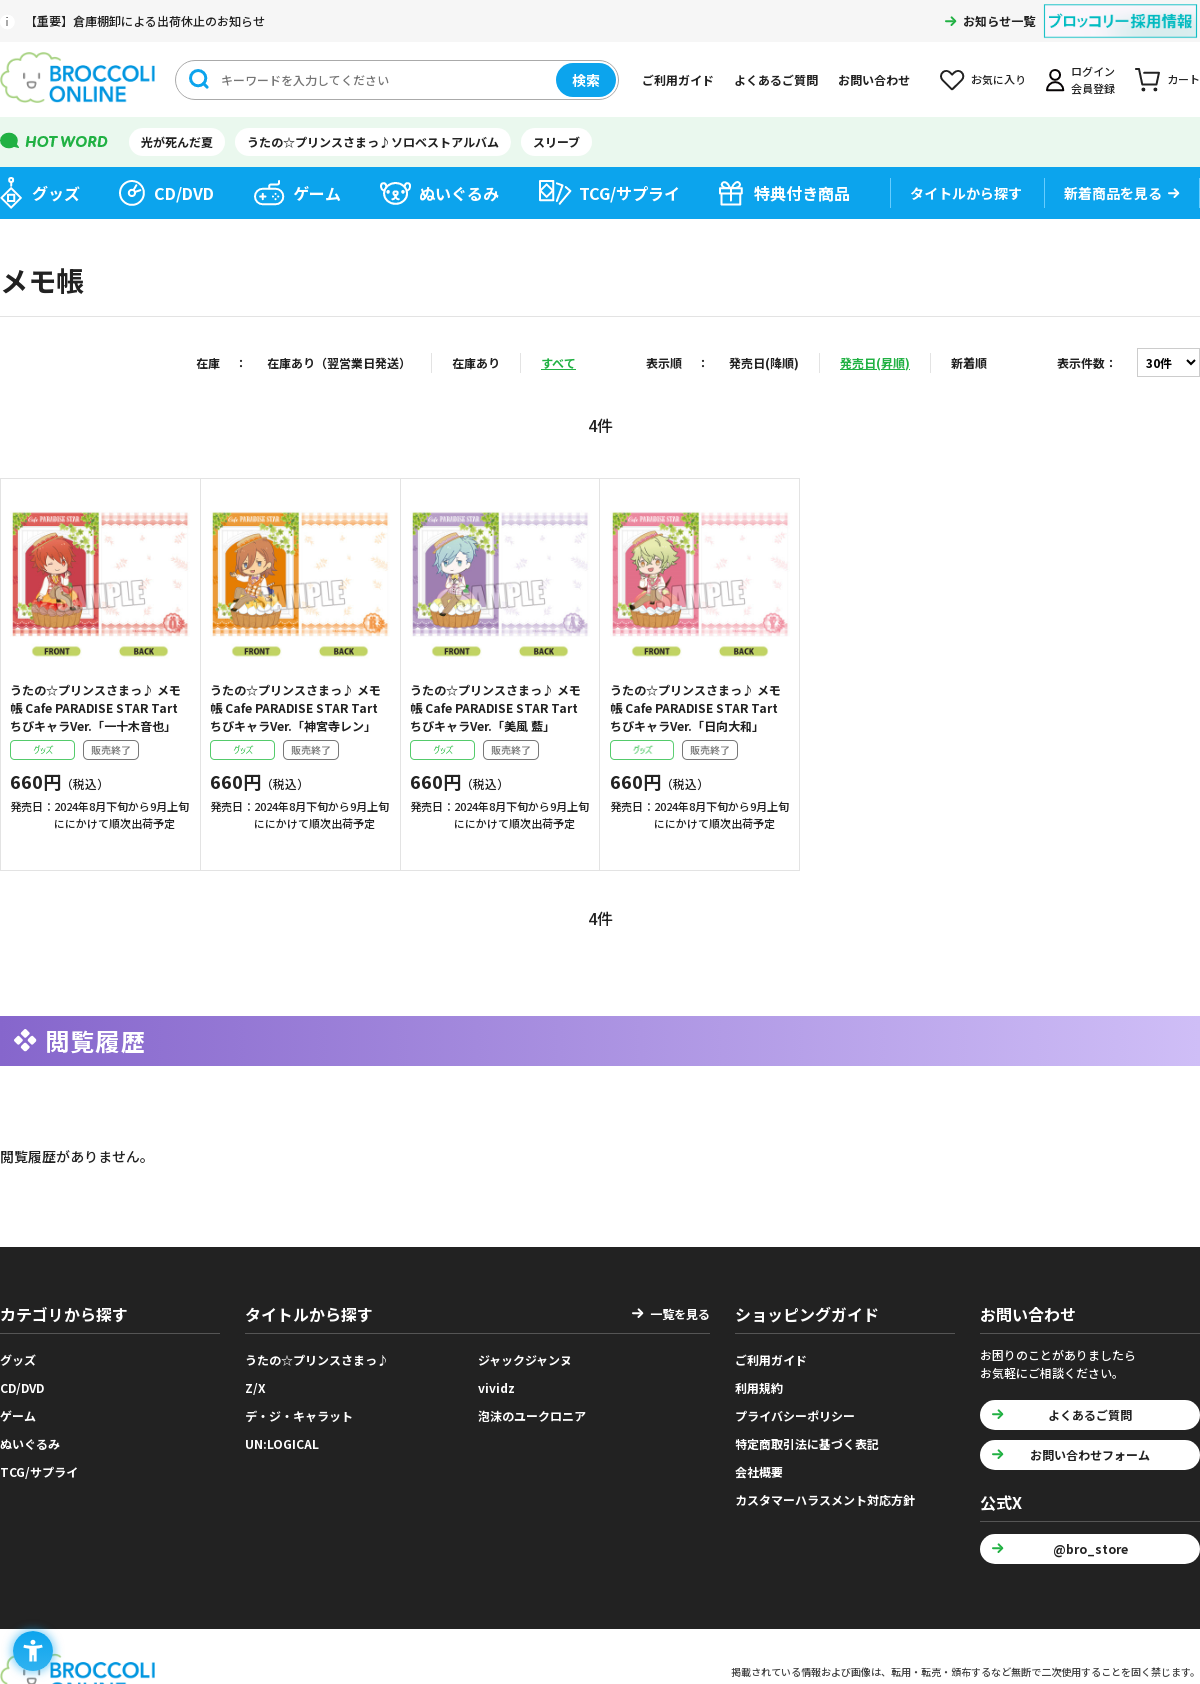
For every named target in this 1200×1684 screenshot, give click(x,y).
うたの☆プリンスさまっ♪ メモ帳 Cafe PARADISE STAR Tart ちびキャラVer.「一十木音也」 (95, 707)
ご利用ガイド (678, 79)
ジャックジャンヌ (525, 1359)
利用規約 (759, 1387)
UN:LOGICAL (282, 1443)
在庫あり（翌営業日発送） (339, 362)
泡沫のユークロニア (532, 1415)
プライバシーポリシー (795, 1415)
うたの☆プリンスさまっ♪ (317, 1359)
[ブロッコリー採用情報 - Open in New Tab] (1120, 8)
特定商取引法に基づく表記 (807, 1443)
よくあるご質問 (776, 79)
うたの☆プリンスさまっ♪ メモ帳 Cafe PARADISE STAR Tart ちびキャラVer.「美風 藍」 (495, 707)
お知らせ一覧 (999, 20)
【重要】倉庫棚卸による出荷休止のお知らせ (145, 20)
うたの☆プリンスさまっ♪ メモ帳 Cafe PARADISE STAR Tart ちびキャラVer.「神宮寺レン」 (295, 707)
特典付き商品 (802, 193)
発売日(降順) (764, 362)
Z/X (255, 1387)
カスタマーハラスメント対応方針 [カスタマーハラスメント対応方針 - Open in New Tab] (825, 1499)
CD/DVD (184, 193)
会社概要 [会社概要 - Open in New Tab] (759, 1471)
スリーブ (556, 141)
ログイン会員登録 (1093, 79)
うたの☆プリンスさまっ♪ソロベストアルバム (373, 141)
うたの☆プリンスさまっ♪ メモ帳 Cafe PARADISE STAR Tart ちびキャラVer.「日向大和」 (695, 707)
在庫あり (476, 362)
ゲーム (317, 193)
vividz (496, 1387)
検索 (586, 80)
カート (1183, 79)
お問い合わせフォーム (1090, 1454)
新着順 (969, 362)
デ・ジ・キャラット (299, 1415)
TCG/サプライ (629, 193)
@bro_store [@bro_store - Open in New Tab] (1090, 1548)
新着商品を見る (1113, 193)
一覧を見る (680, 1313)
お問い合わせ (874, 79)
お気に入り (998, 79)
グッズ (56, 193)
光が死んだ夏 (177, 141)
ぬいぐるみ (459, 193)
